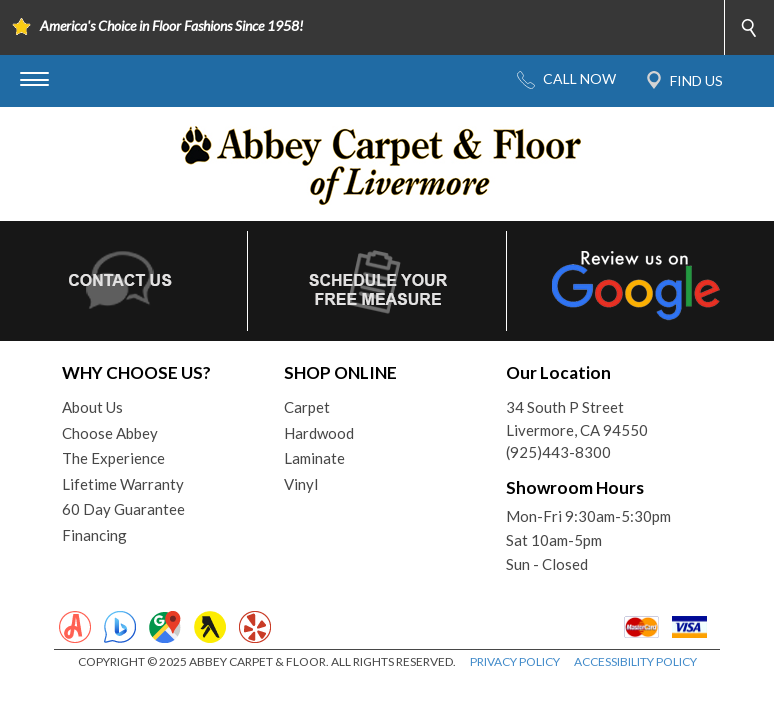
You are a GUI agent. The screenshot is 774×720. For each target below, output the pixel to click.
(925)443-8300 (558, 452)
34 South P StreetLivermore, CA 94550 (577, 418)
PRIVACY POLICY (515, 661)
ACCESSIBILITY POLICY (635, 661)
